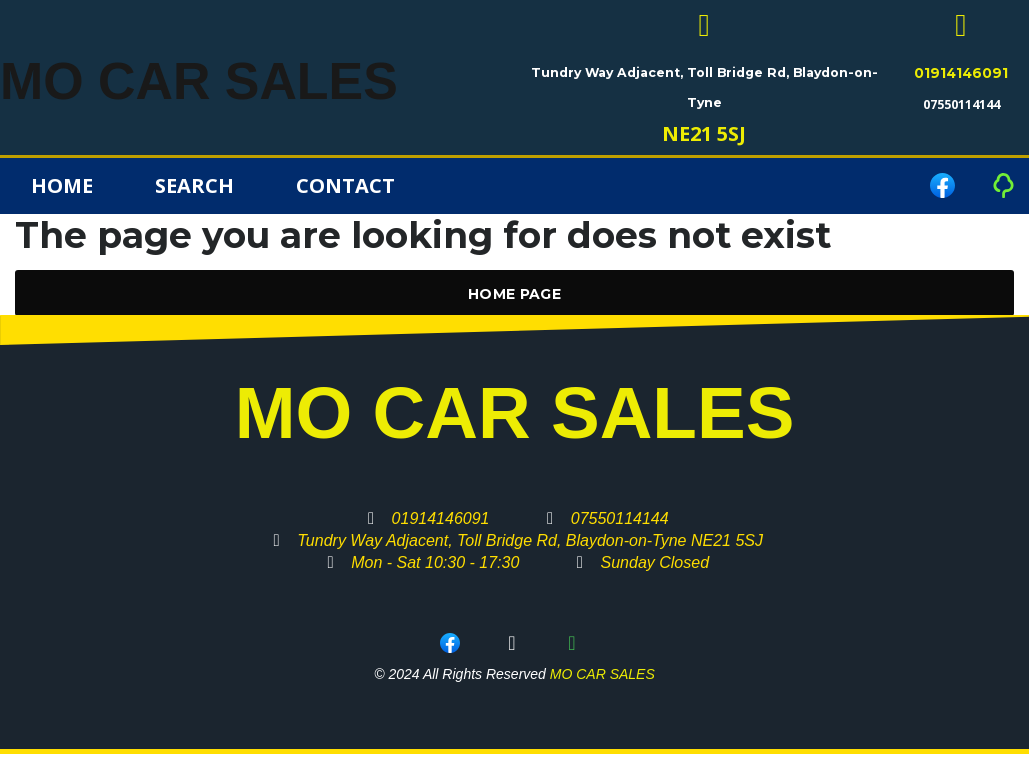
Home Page (514, 297)
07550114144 (961, 106)
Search (194, 188)
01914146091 (961, 76)
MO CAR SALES (241, 79)
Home (62, 188)
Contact (345, 188)
